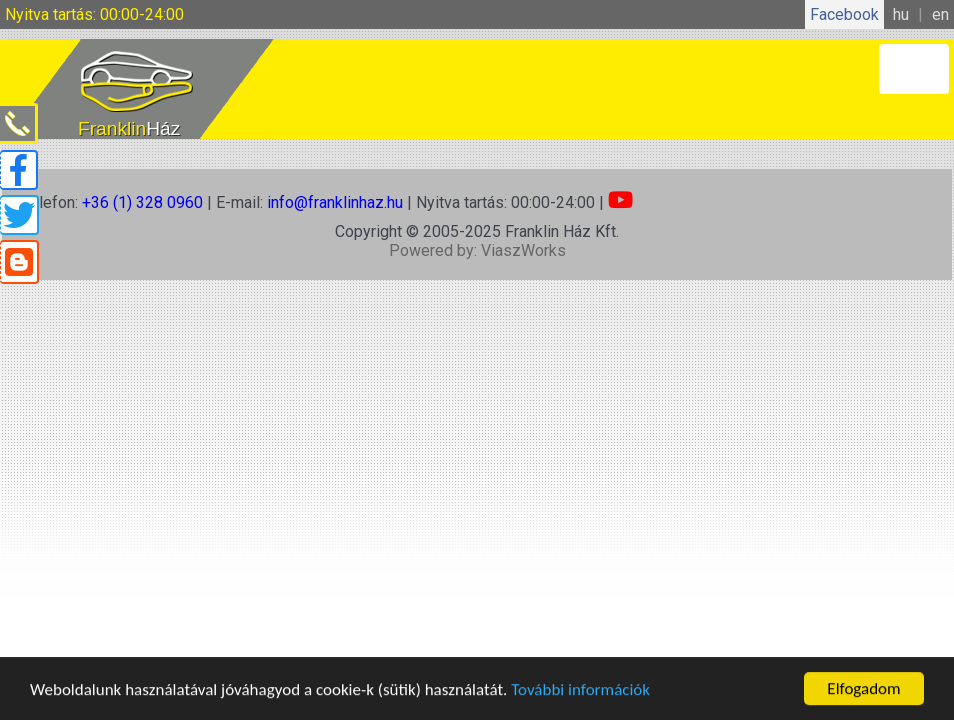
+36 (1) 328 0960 (142, 202)
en (940, 14)
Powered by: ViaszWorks (477, 250)
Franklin (129, 128)
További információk (580, 690)
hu (901, 14)
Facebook (844, 14)
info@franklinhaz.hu (335, 202)
